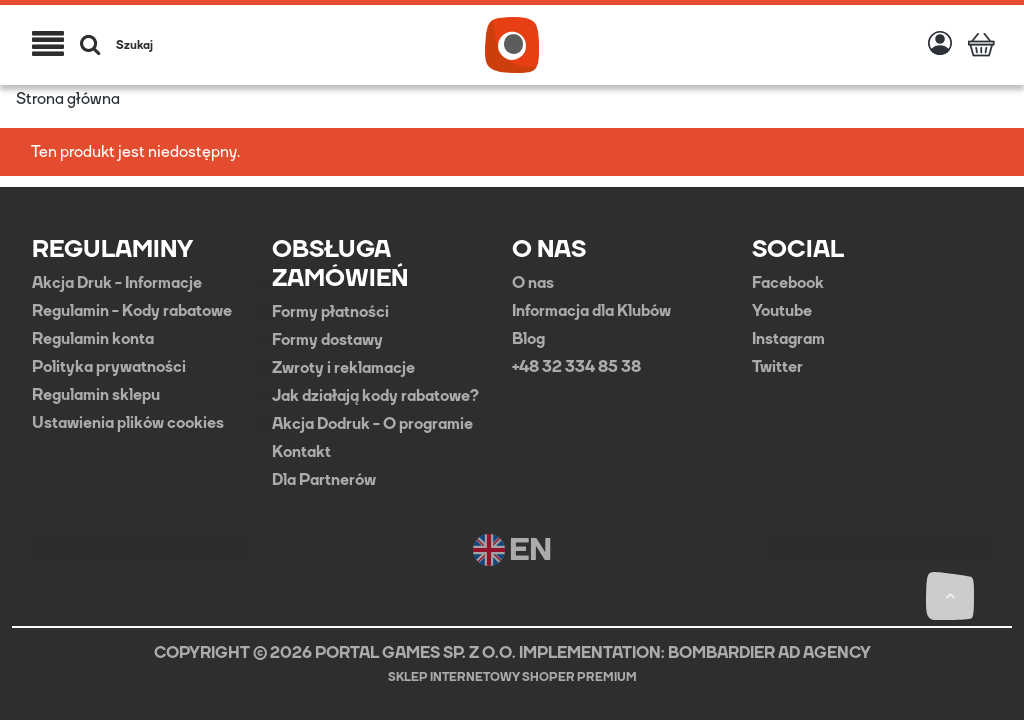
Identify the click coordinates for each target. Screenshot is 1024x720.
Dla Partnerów (324, 480)
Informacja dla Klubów (591, 311)
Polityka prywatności (109, 367)
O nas (533, 283)
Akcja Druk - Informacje (117, 283)
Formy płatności (330, 312)
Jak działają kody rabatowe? (375, 396)
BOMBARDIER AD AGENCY (769, 652)
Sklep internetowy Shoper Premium (512, 677)
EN (512, 550)
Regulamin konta (93, 339)
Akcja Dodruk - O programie (372, 424)
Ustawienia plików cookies (128, 423)
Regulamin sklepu (96, 395)
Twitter (777, 367)
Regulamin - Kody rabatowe (132, 311)
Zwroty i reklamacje (343, 368)
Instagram (788, 339)
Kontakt (301, 452)
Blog (528, 339)
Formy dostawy (327, 340)
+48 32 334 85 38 (576, 367)
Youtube (782, 311)
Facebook (788, 283)
